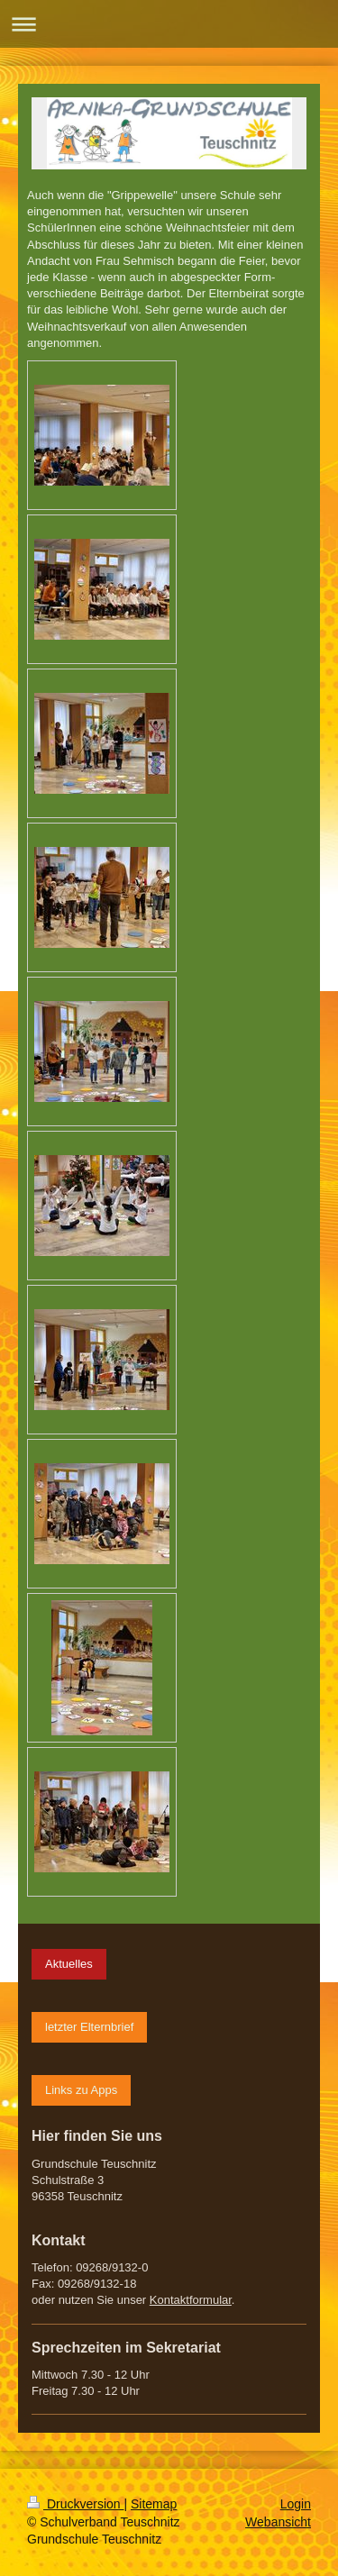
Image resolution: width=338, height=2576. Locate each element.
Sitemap (154, 2504)
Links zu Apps (81, 2090)
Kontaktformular (191, 2300)
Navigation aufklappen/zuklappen (169, 24)
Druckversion (75, 2504)
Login (295, 2504)
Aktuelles (69, 1964)
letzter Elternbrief (89, 2027)
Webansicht (278, 2522)
